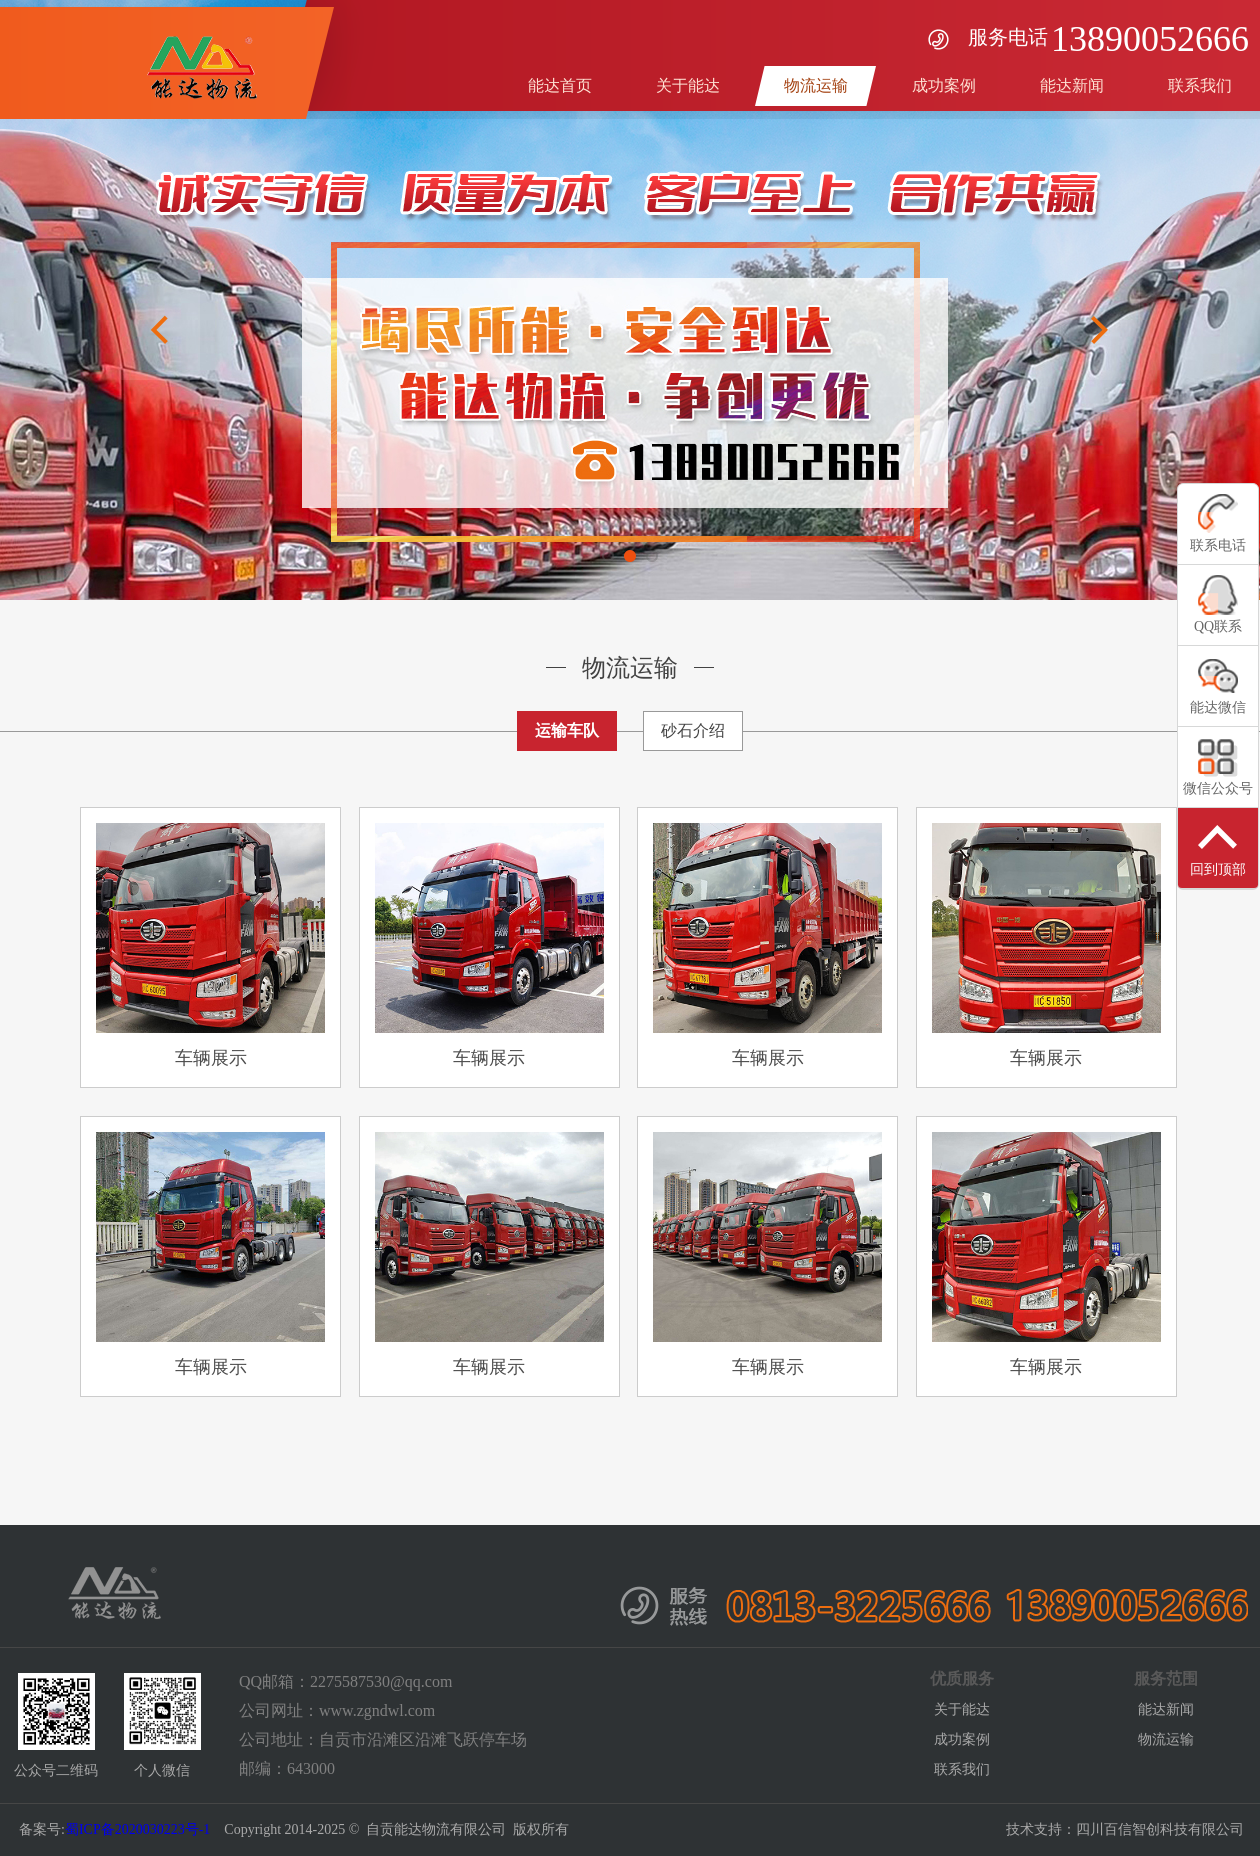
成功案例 (962, 1739)
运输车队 (567, 730)
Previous (160, 330)
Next (1100, 330)
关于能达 (962, 1709)
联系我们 (962, 1769)
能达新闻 (1166, 1709)
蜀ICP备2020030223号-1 (137, 1829)
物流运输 (1166, 1739)
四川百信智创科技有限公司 (1160, 1829)
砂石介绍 (693, 730)
